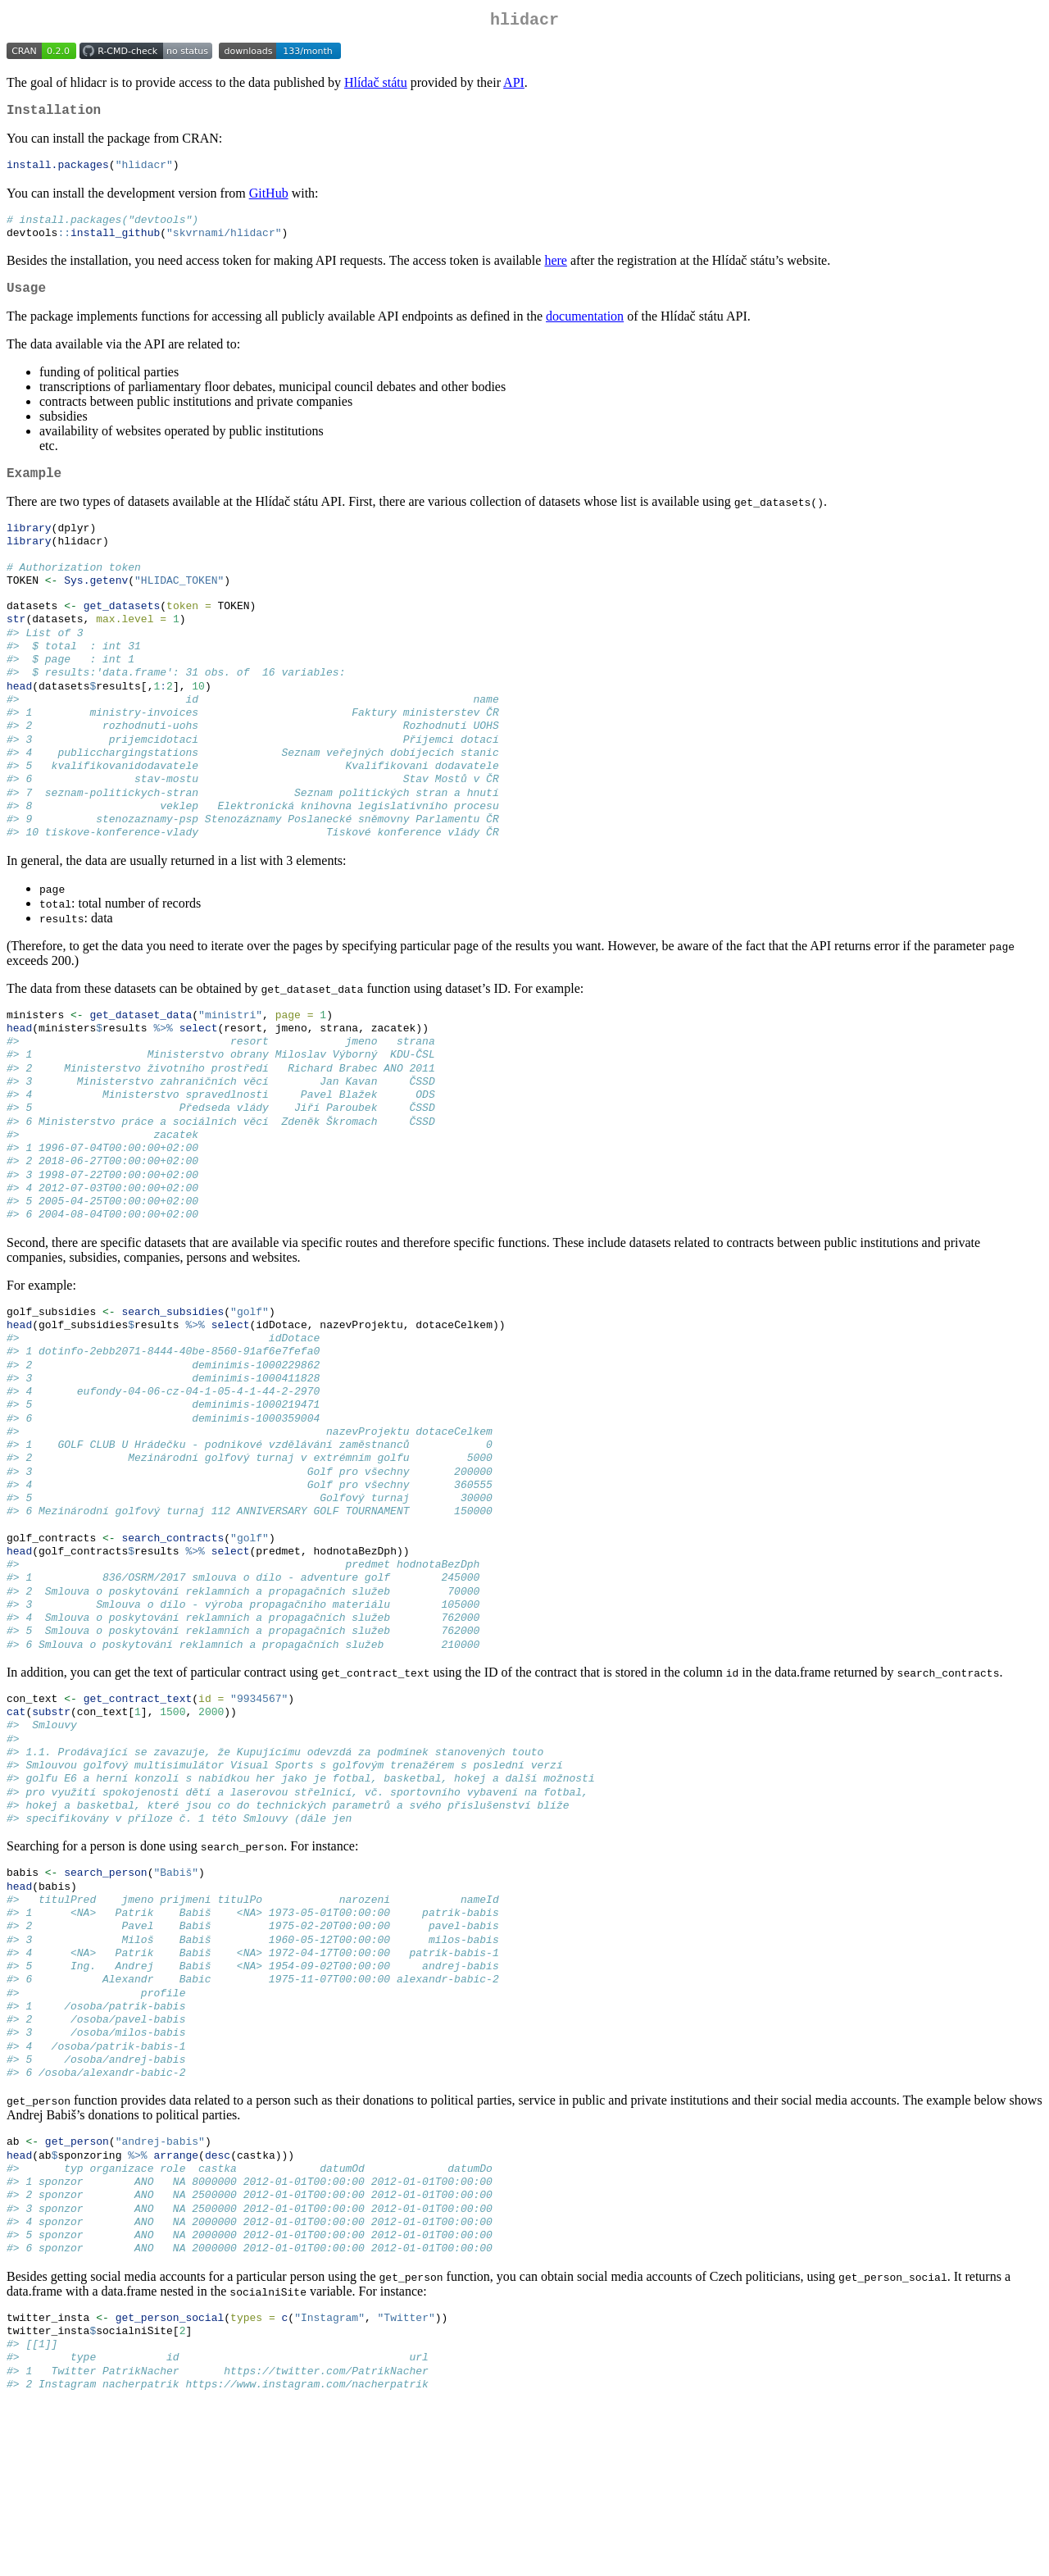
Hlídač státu (375, 86)
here (555, 271)
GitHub (268, 200)
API (513, 86)
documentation (585, 330)
